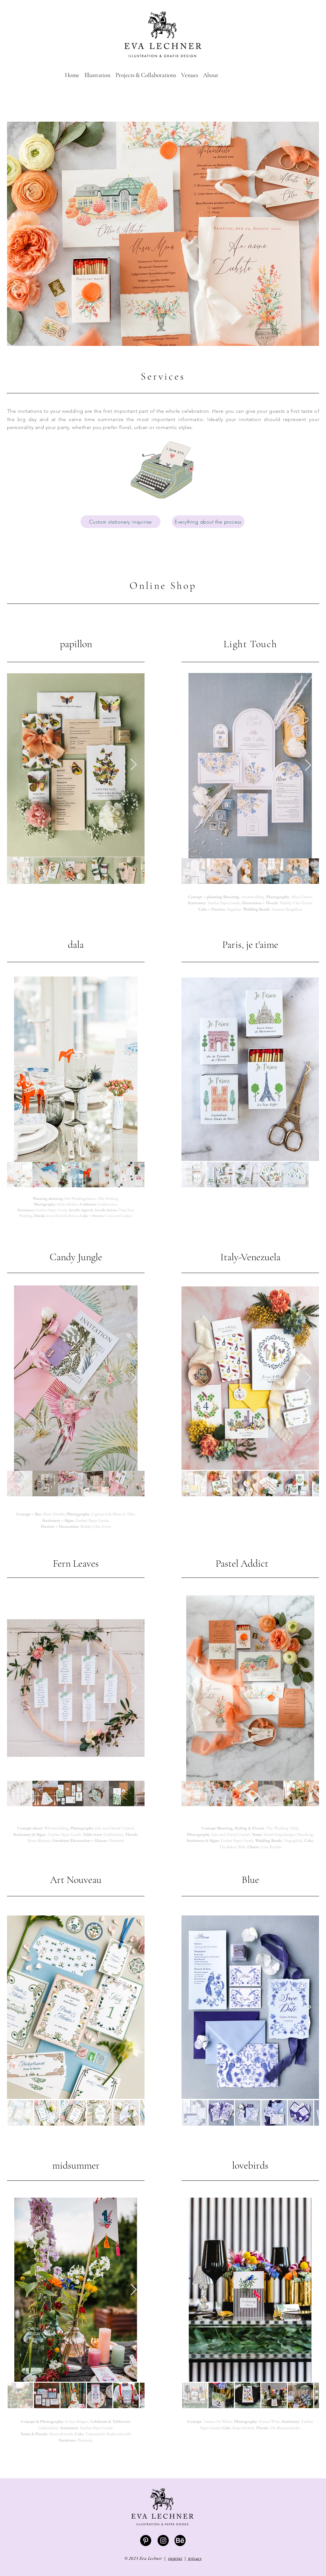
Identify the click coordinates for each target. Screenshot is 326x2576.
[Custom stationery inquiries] (120, 521)
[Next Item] (133, 765)
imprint (175, 2558)
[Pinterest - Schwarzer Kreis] (145, 2540)
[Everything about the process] (208, 521)
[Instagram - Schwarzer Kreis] (163, 2540)
